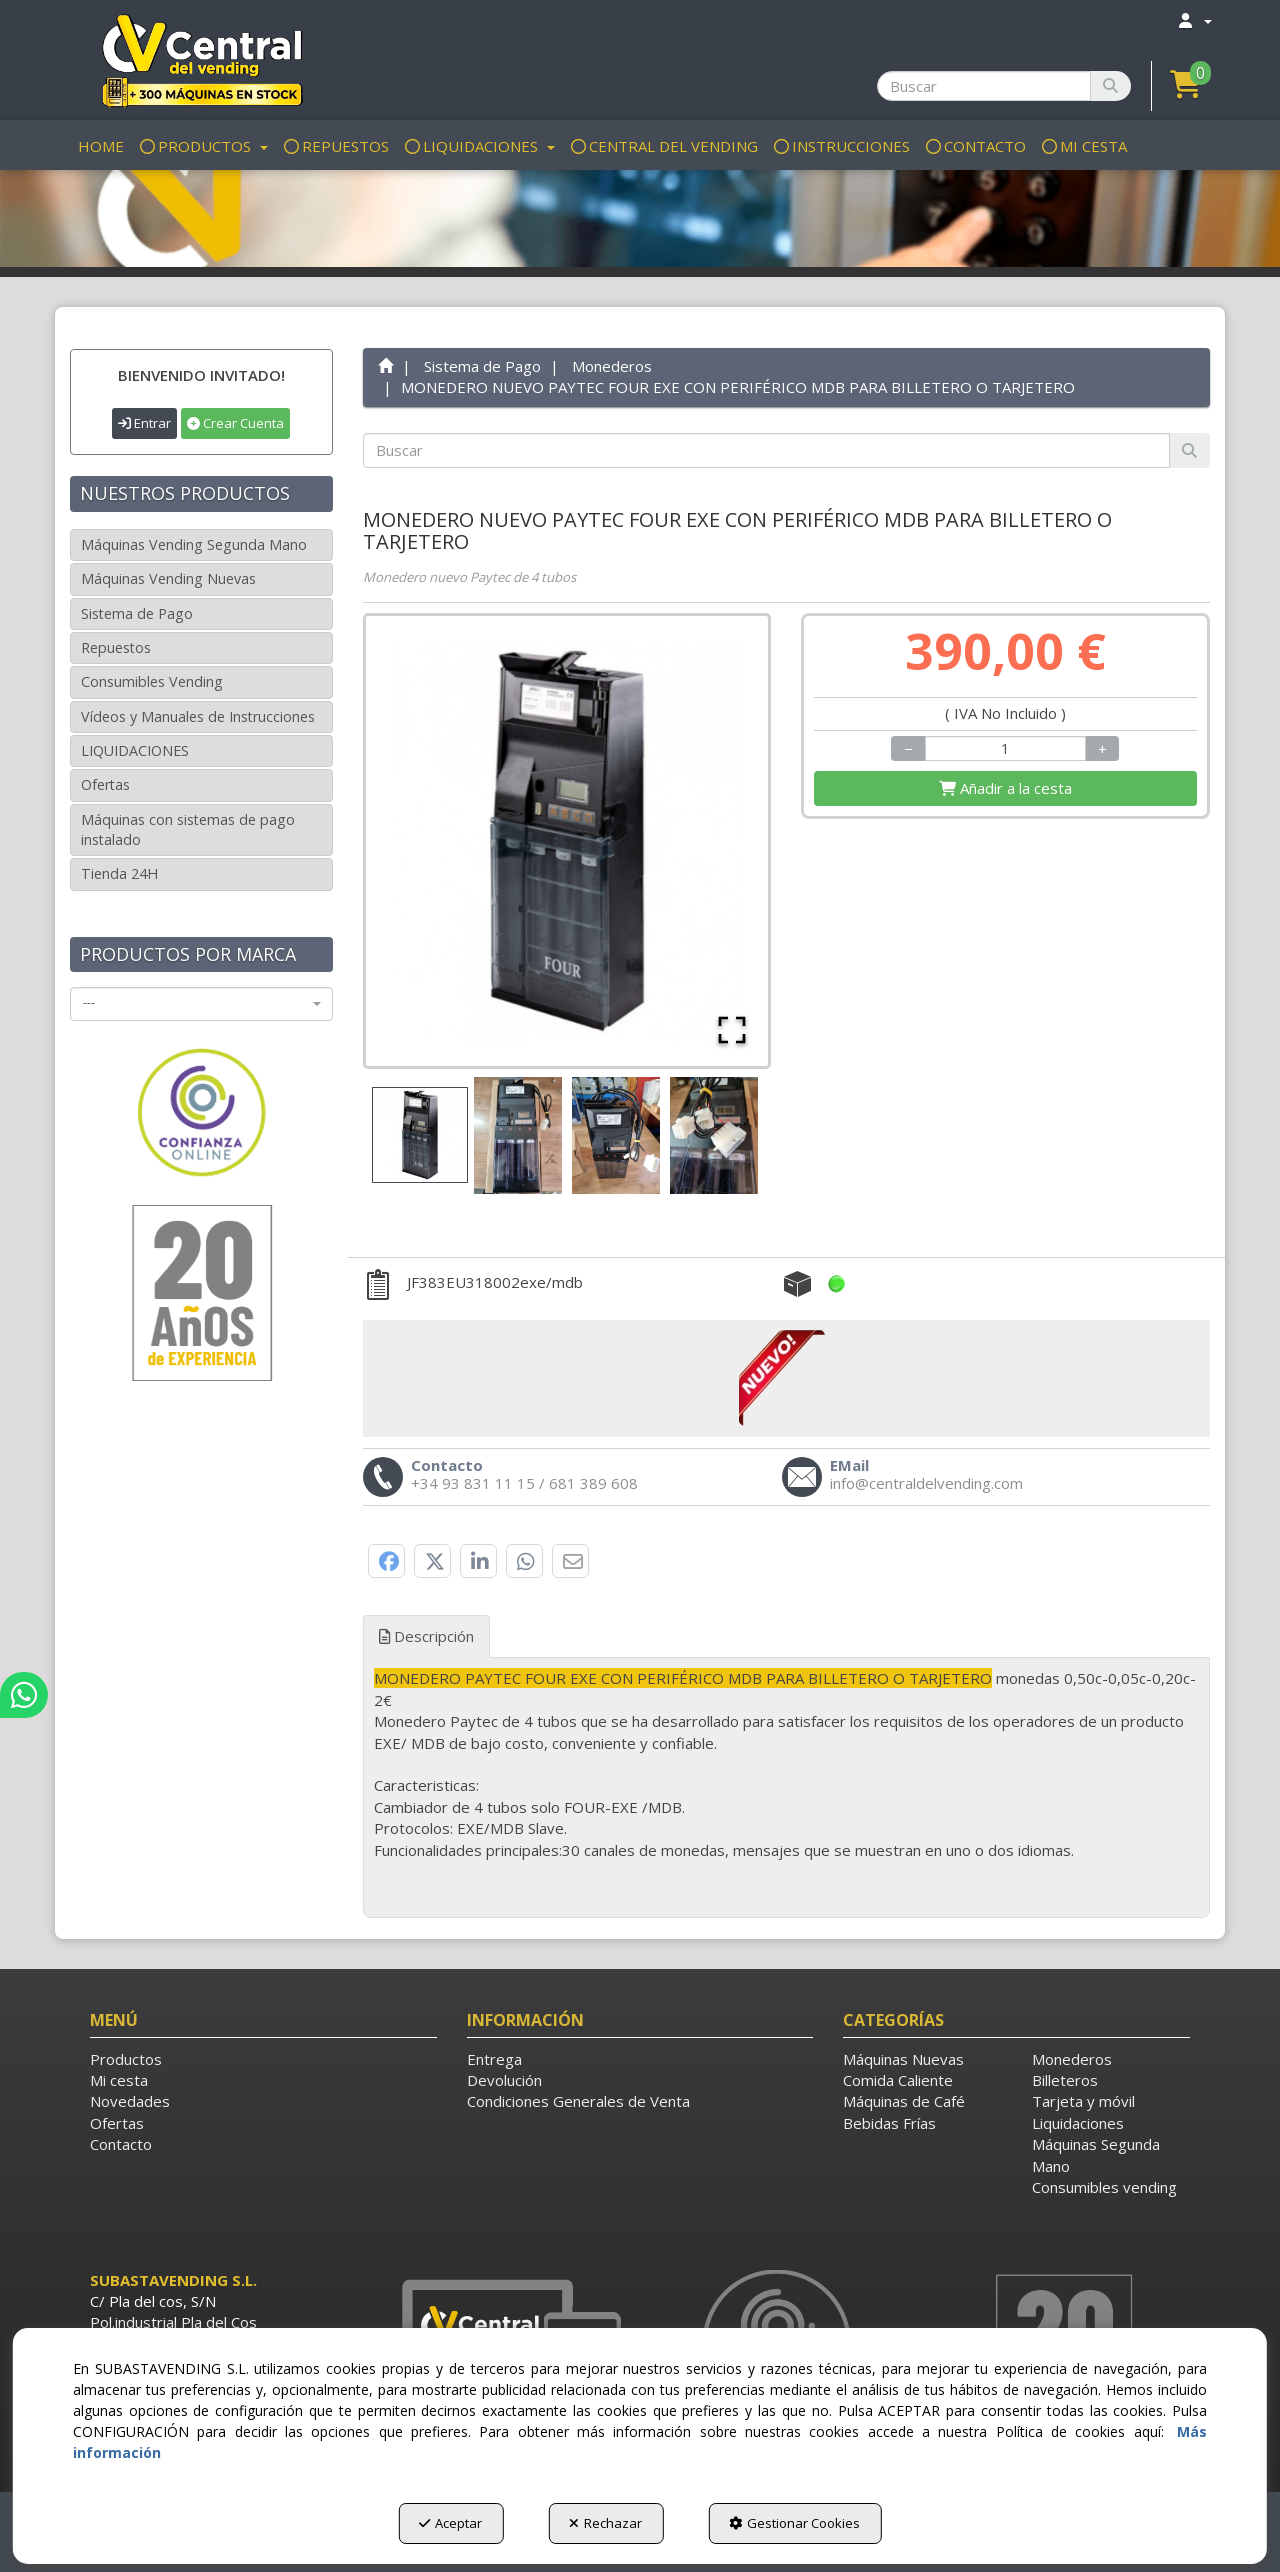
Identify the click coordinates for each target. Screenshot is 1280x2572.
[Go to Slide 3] (616, 1135)
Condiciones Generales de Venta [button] (578, 2101)
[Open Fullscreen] (732, 1030)
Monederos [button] (1072, 2059)
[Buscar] (1110, 86)
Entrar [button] (144, 423)
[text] (767, 450)
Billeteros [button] (1065, 2080)
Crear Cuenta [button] (235, 423)
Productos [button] (126, 2059)
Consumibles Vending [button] (152, 681)
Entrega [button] (494, 2059)
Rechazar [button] (605, 2523)
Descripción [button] (426, 1636)
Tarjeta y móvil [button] (1083, 2101)
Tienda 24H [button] (119, 873)
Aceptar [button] (450, 2523)
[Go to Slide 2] (518, 1135)
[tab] (787, 1764)
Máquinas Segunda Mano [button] (1096, 2154)
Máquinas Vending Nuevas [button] (168, 578)
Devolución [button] (504, 2080)
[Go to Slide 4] (714, 1135)
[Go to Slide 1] (420, 1135)
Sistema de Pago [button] (137, 613)
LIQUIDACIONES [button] (135, 750)
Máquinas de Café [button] (904, 2101)
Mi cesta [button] (119, 2080)
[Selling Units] (1006, 748)
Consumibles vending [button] (1104, 2187)
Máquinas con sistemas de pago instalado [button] (188, 829)
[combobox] (201, 1004)
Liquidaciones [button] (1078, 2123)
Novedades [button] (130, 2101)
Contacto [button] (121, 2144)
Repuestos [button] (116, 647)
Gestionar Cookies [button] (794, 2523)
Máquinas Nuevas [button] (903, 2059)
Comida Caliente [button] (898, 2080)
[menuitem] (1194, 20)
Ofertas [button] (105, 784)
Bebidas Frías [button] (889, 2123)
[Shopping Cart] (1005, 788)
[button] (201, 60)
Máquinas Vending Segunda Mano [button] (194, 544)
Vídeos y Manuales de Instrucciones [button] (198, 716)
